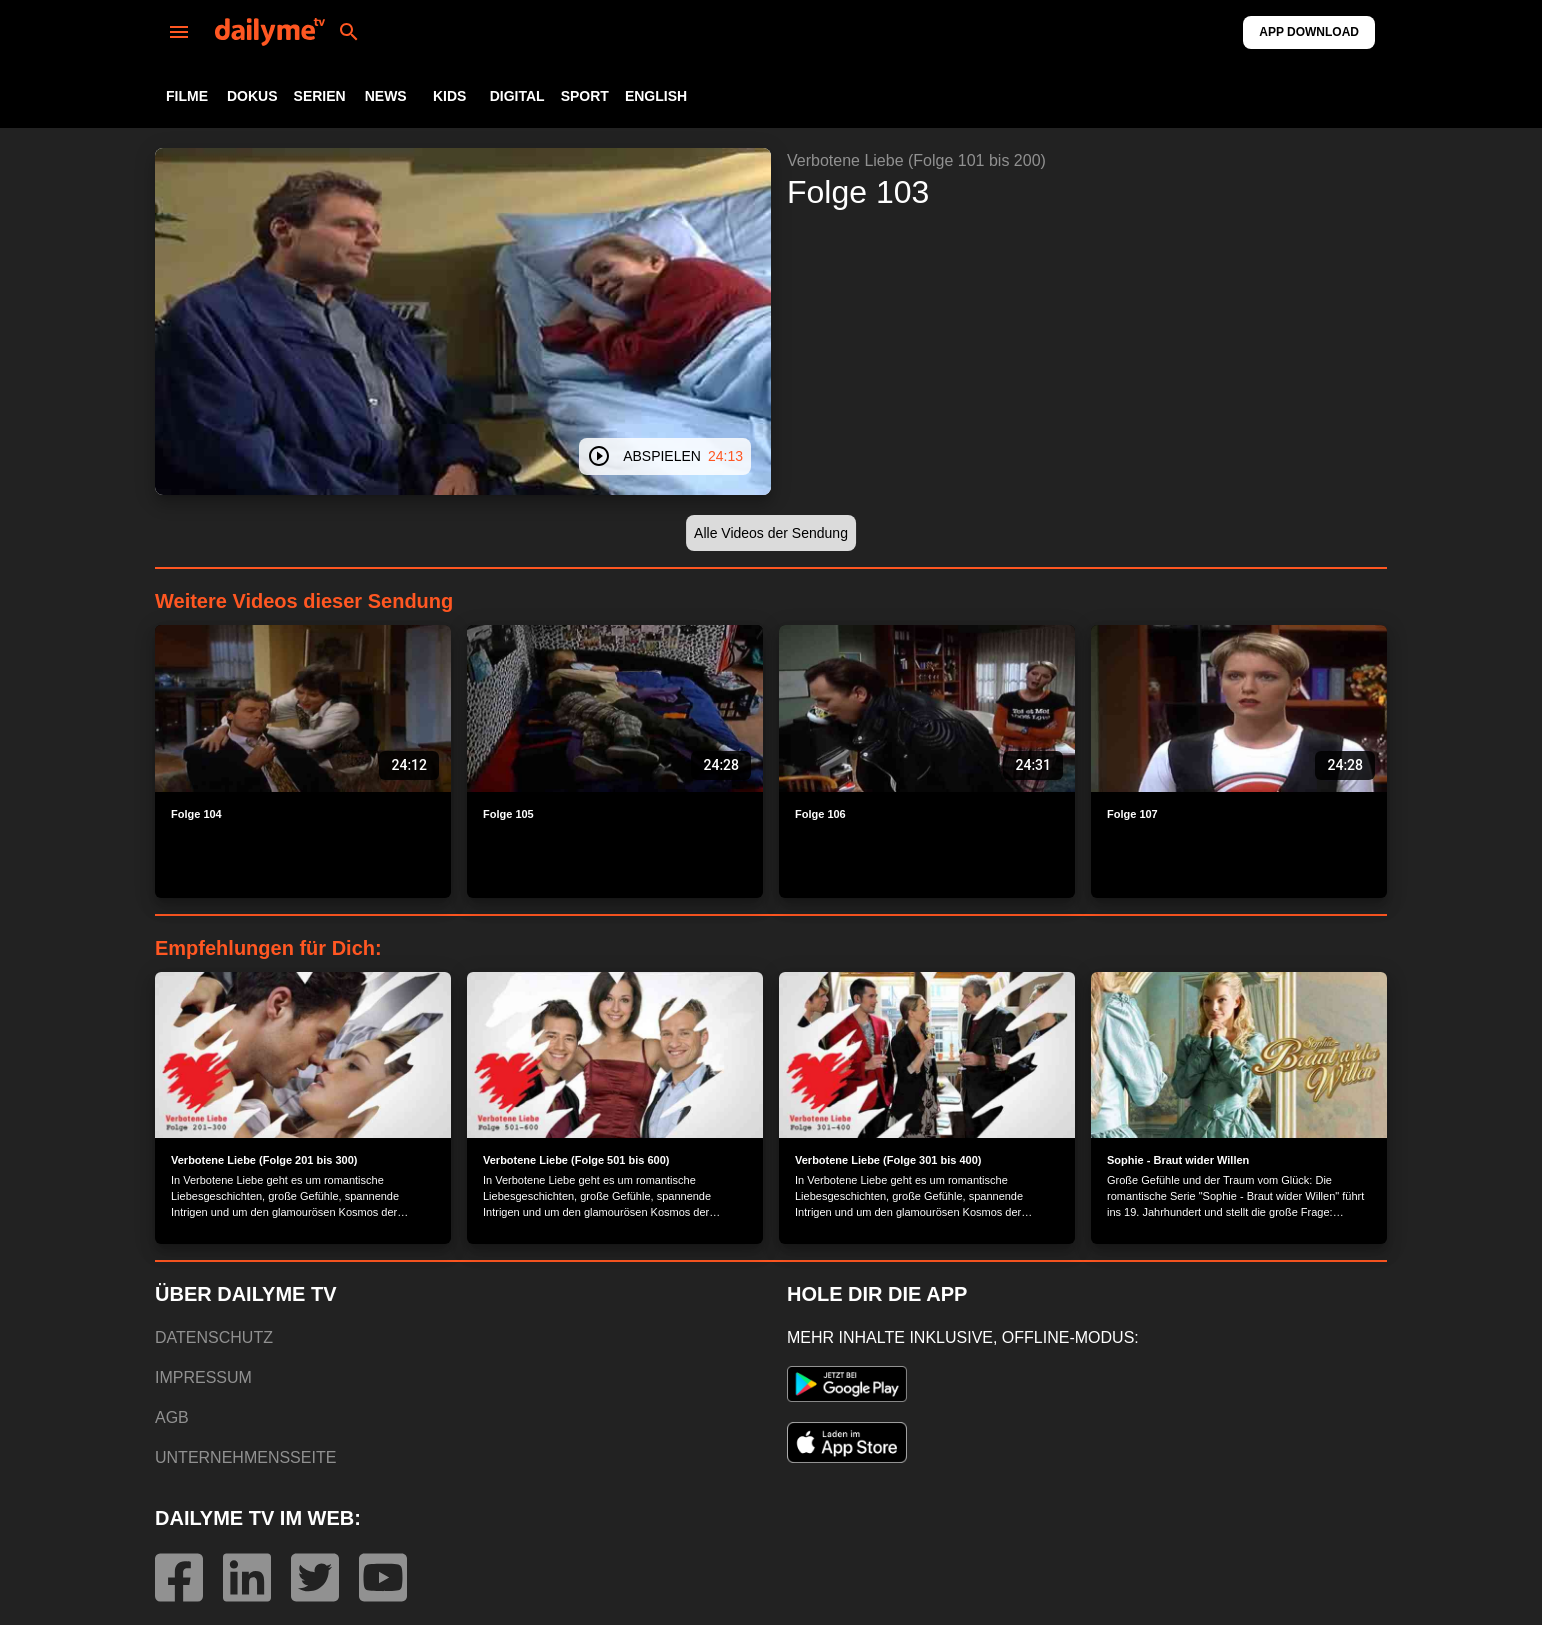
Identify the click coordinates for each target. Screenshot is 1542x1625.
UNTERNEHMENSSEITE (245, 1457)
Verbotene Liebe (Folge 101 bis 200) (916, 160)
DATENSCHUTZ (214, 1337)
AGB (172, 1417)
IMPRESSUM (203, 1377)
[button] (771, 533)
